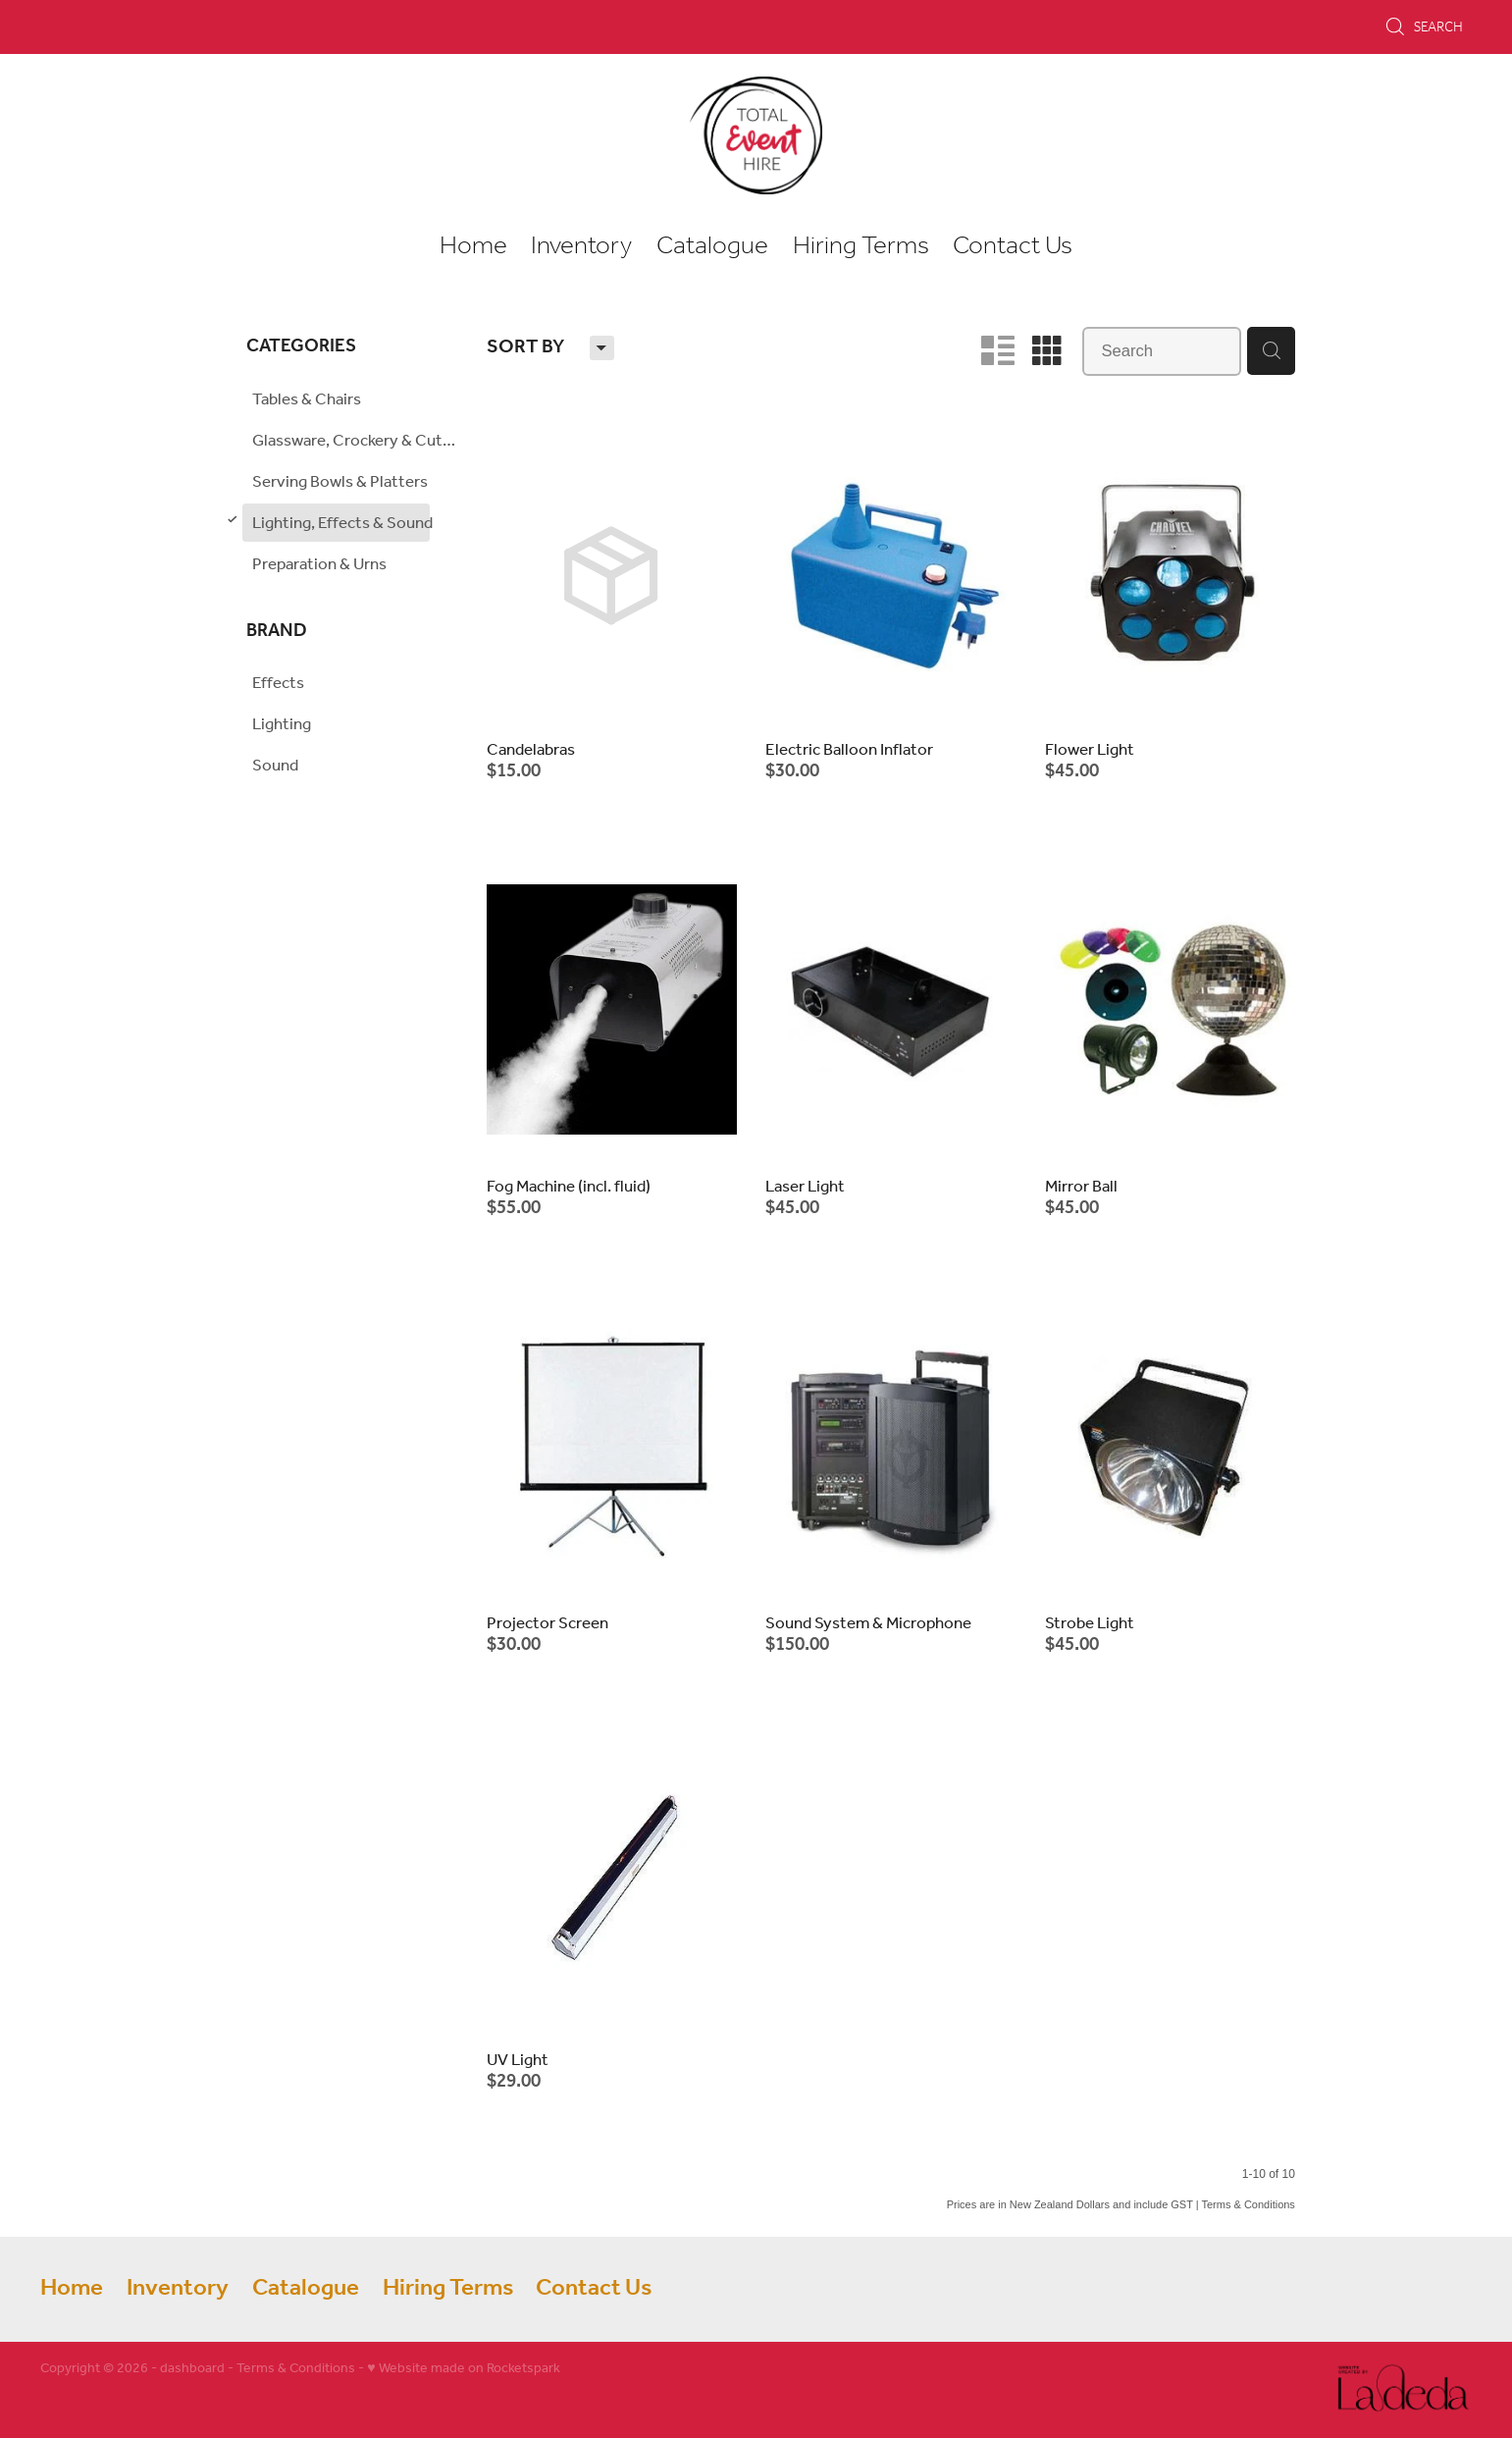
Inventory (581, 246)
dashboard (192, 2369)
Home (473, 246)
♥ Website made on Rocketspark (463, 2369)
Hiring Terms (861, 246)
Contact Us (1012, 246)
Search (1423, 26)
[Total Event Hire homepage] (756, 135)
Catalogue (712, 246)
